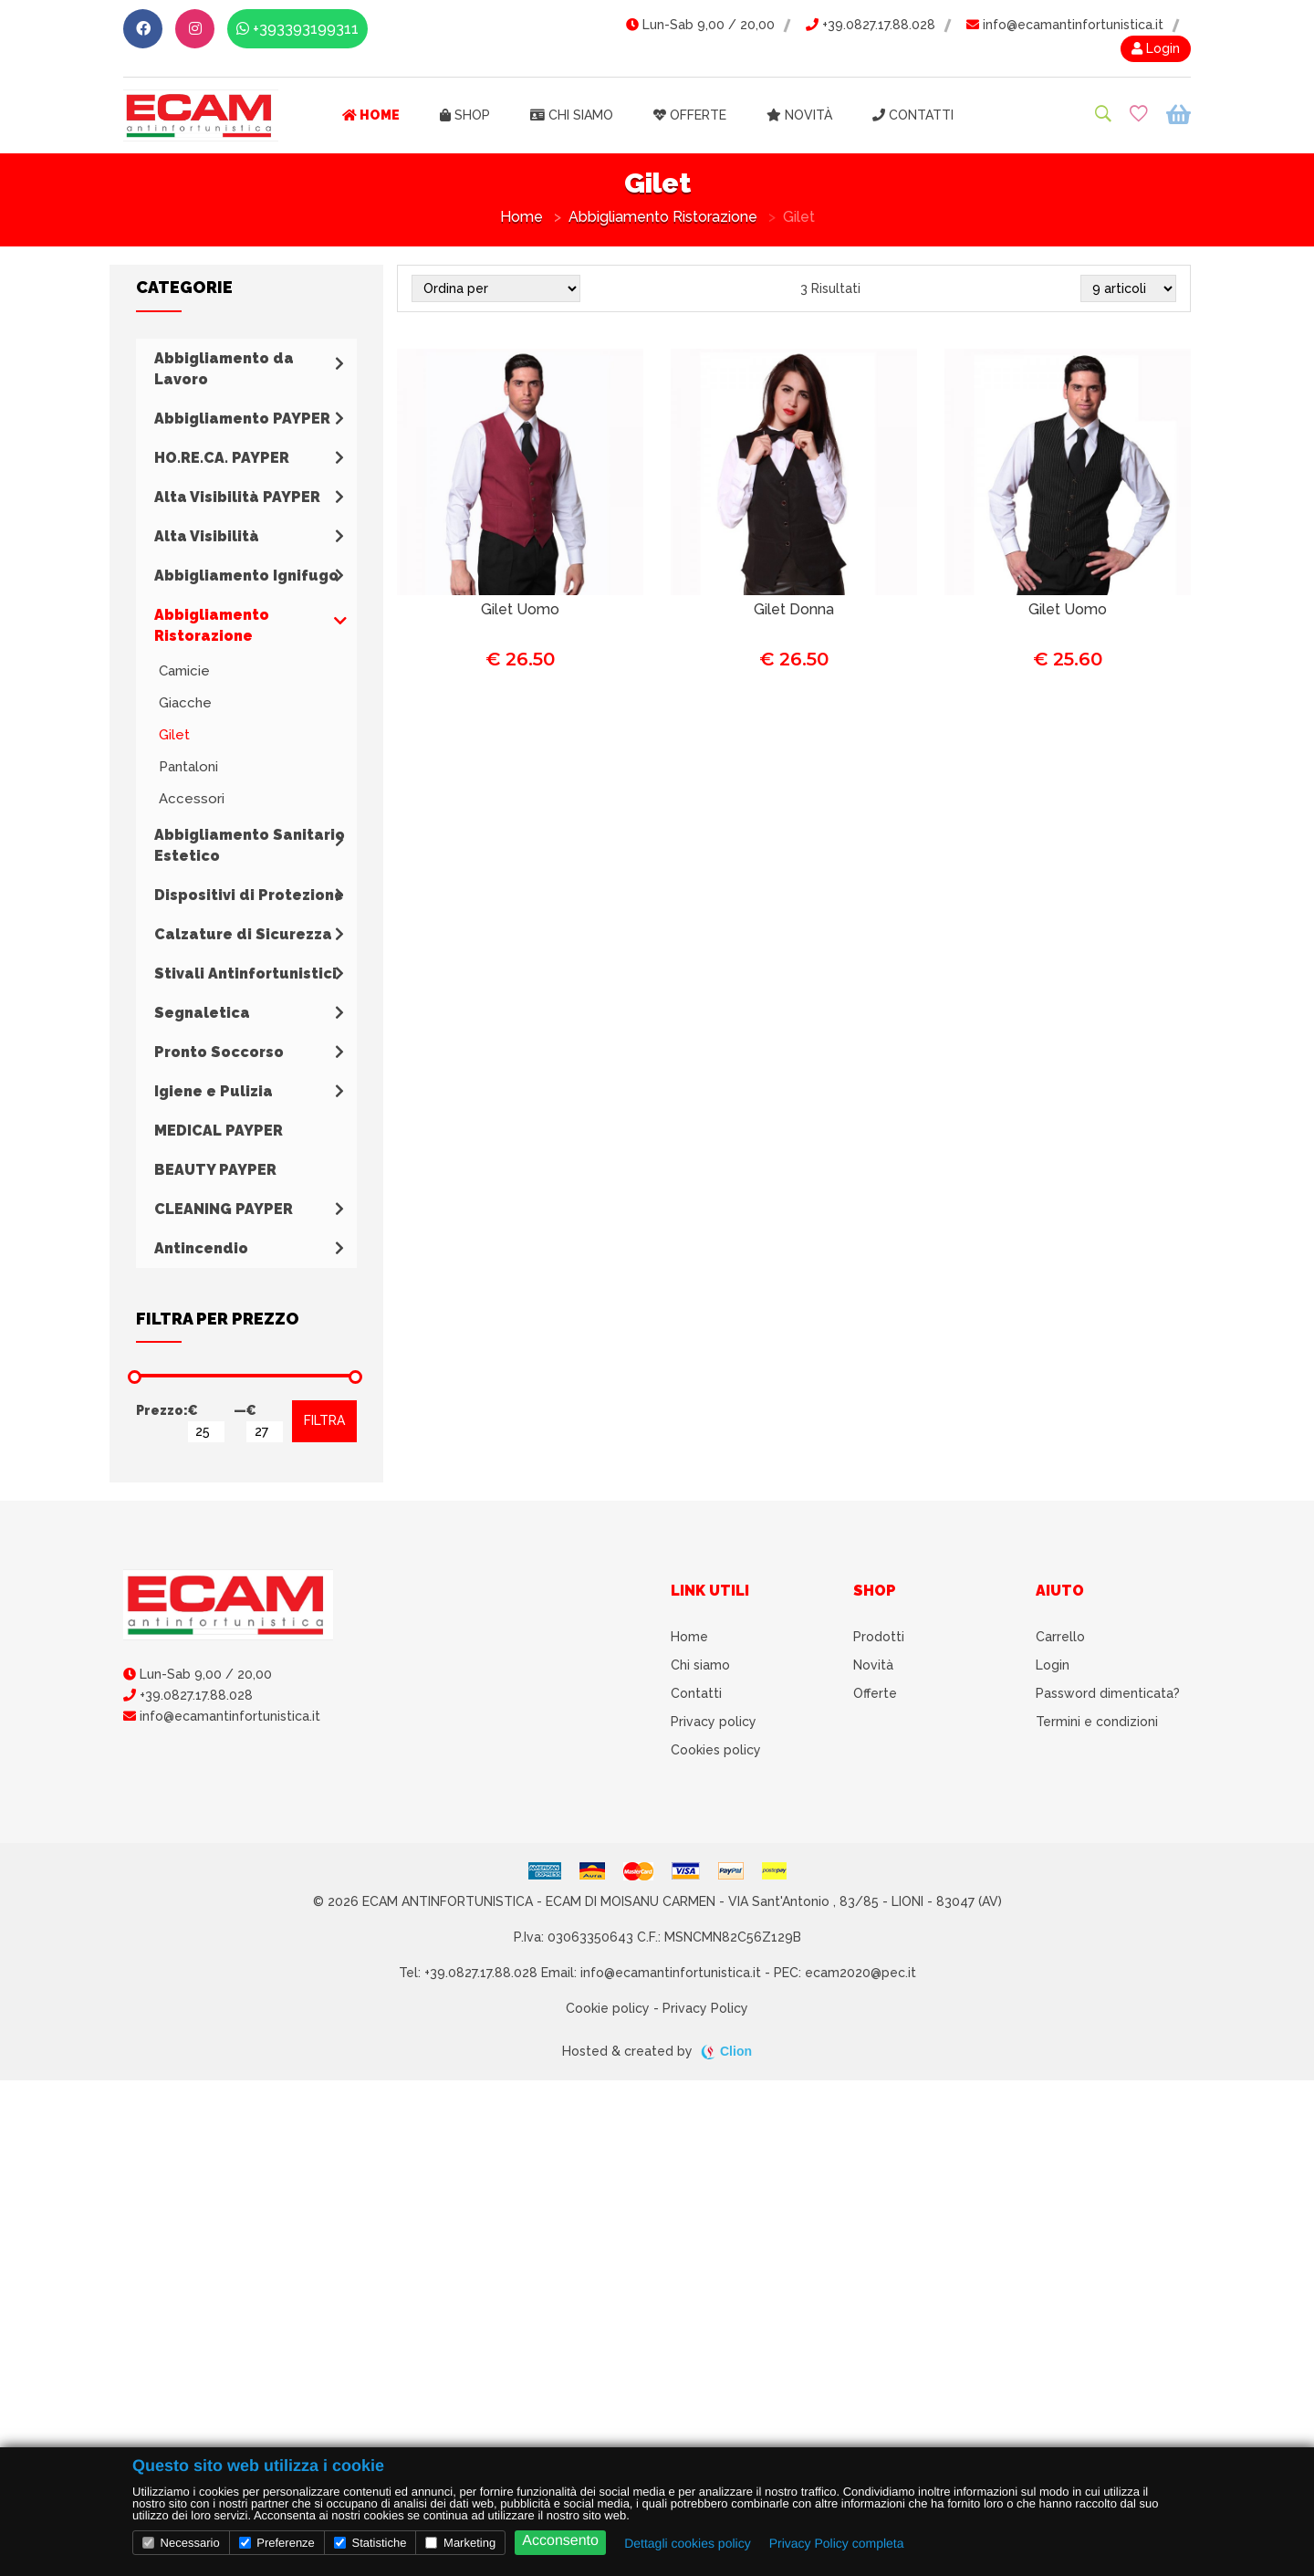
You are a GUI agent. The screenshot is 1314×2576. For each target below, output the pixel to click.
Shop (465, 115)
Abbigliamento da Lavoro (224, 369)
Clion (736, 2051)
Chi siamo (571, 115)
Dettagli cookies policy (687, 2543)
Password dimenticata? (1108, 1693)
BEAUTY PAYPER (215, 1169)
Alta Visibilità (206, 536)
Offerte (689, 115)
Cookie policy (608, 2008)
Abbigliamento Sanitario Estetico (249, 845)
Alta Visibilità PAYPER (237, 497)
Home (371, 115)
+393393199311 (297, 28)
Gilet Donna (794, 609)
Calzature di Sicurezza (243, 934)
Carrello (1060, 1636)
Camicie (184, 671)
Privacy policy (713, 1721)
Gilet (174, 735)
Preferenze (277, 2543)
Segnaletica (202, 1012)
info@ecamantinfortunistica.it (1064, 24)
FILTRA (324, 1420)
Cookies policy (716, 1750)
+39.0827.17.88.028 (870, 24)
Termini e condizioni (1097, 1721)
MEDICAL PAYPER (218, 1130)
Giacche (185, 703)
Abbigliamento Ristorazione (662, 217)
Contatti (913, 115)
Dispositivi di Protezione (249, 895)
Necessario (181, 2543)
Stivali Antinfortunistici (245, 973)
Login (1156, 48)
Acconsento (560, 2541)
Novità (799, 115)
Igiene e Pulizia (213, 1091)
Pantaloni (188, 767)
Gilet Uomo (520, 609)
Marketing (460, 2543)
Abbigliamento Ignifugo (246, 575)
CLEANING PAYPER (223, 1209)
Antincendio (201, 1248)
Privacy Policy (705, 2008)
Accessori (191, 799)
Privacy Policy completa (836, 2543)
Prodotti (878, 1636)
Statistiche (370, 2543)
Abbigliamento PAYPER (242, 418)
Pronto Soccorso (219, 1052)
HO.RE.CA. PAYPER (221, 457)
